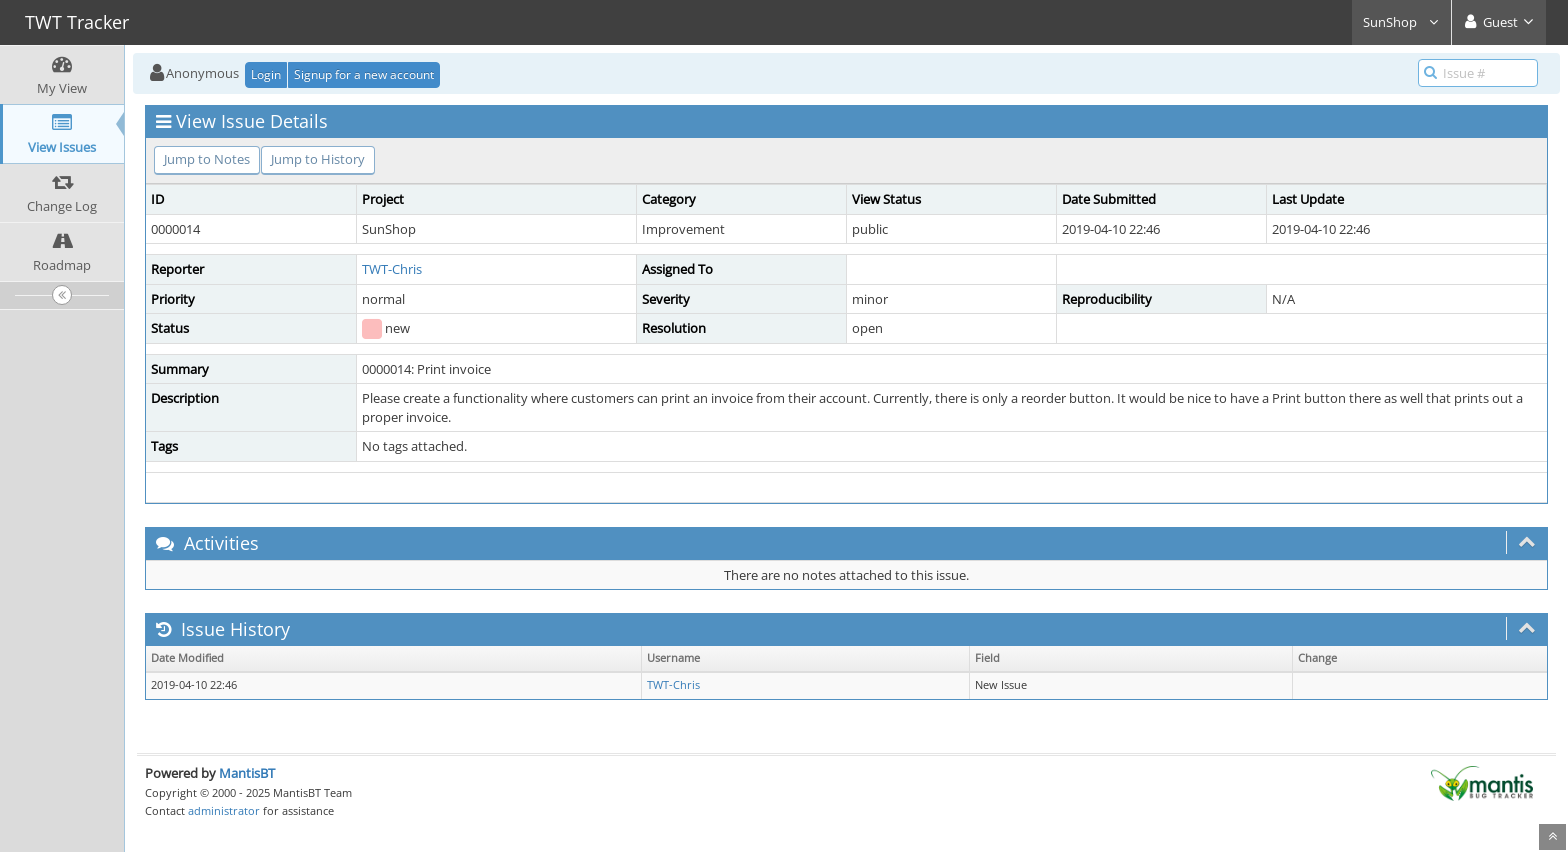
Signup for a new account (364, 74)
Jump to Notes (207, 159)
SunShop (1401, 22)
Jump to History (318, 159)
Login (266, 74)
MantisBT (247, 773)
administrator (224, 810)
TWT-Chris (392, 269)
